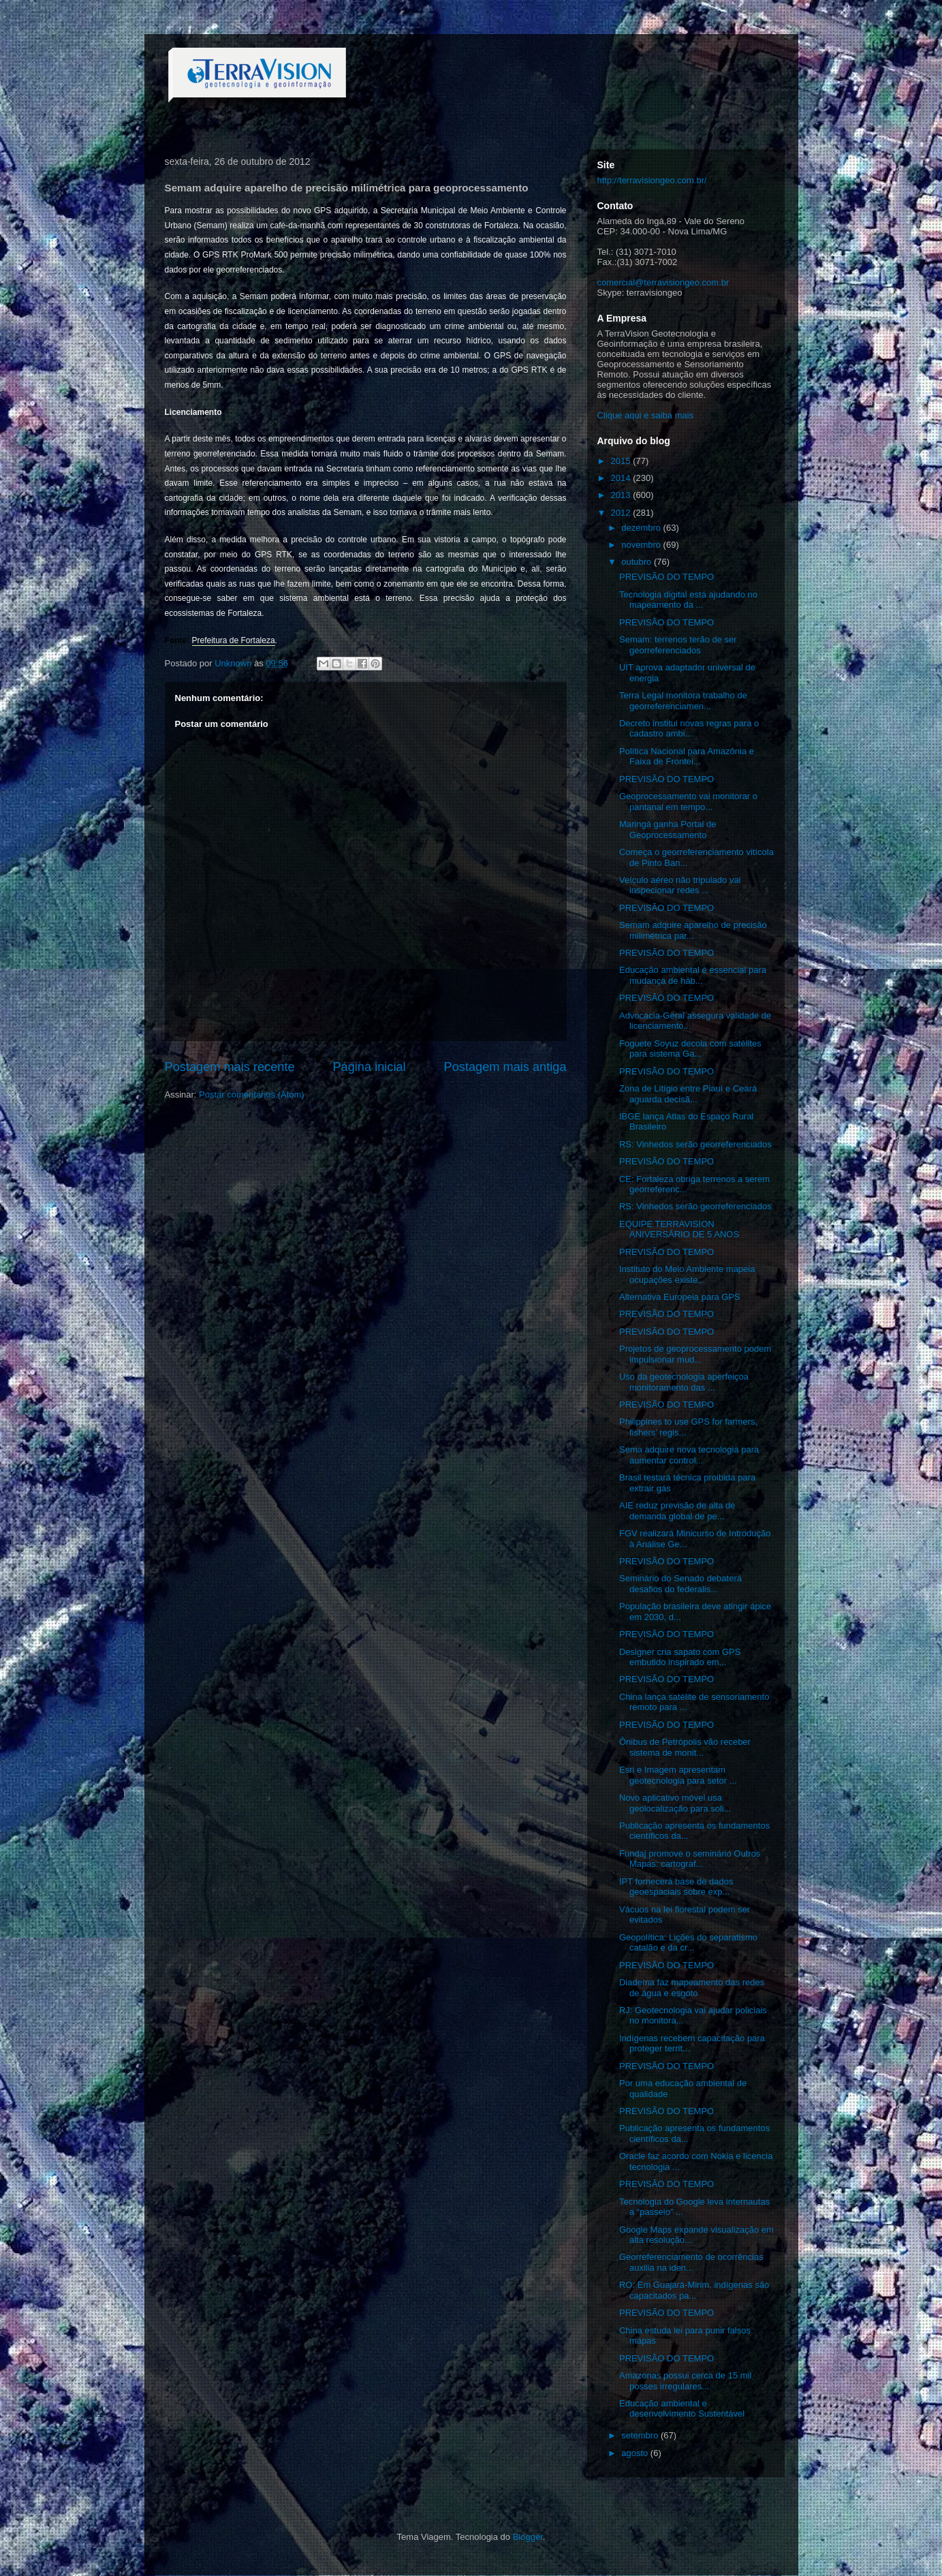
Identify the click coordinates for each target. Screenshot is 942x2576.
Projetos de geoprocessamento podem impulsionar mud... (695, 1354)
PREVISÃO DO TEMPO (666, 577)
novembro (642, 545)
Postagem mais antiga (505, 1067)
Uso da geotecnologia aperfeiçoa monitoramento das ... (684, 1382)
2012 (622, 513)
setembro (641, 2435)
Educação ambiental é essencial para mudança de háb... (692, 975)
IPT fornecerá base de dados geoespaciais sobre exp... (676, 1886)
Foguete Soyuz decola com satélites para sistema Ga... (690, 1048)
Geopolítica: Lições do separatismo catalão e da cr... (688, 1942)
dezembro (642, 528)
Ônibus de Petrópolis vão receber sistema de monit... (685, 1747)
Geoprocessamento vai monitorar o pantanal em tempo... (688, 801)
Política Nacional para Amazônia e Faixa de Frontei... (686, 756)
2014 (622, 478)
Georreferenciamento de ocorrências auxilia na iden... (691, 2262)
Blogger (528, 2537)
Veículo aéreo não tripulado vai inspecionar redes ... (680, 885)
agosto (635, 2453)
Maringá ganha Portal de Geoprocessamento (667, 829)
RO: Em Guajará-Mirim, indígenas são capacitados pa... (694, 2290)
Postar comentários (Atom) (251, 1094)
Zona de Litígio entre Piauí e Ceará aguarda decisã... (688, 1093)
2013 (622, 495)
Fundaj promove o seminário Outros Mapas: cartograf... (689, 1858)
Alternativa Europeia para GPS (679, 1297)
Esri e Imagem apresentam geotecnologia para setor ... (678, 1775)
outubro (637, 562)
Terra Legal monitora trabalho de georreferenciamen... (683, 700)
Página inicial (368, 1067)
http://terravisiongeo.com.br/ (652, 180)
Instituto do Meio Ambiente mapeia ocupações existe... (687, 1274)
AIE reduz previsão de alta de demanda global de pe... (677, 1510)
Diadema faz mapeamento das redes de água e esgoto (691, 1987)
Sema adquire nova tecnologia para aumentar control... (689, 1454)
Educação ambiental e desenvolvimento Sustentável (681, 2408)
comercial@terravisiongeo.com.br (663, 282)
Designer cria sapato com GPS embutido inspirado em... (679, 1657)
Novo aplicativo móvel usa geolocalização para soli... (675, 1803)
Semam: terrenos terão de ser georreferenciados (678, 644)
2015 (622, 461)
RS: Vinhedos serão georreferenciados (695, 1144)
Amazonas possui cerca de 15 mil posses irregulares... (685, 2380)
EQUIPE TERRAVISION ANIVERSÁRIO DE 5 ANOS (679, 1229)
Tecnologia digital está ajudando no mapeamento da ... (688, 599)
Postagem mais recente (230, 1067)
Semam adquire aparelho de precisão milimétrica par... (693, 930)
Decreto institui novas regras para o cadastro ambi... (689, 728)
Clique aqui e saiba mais (645, 415)
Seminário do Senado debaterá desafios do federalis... (680, 1583)
